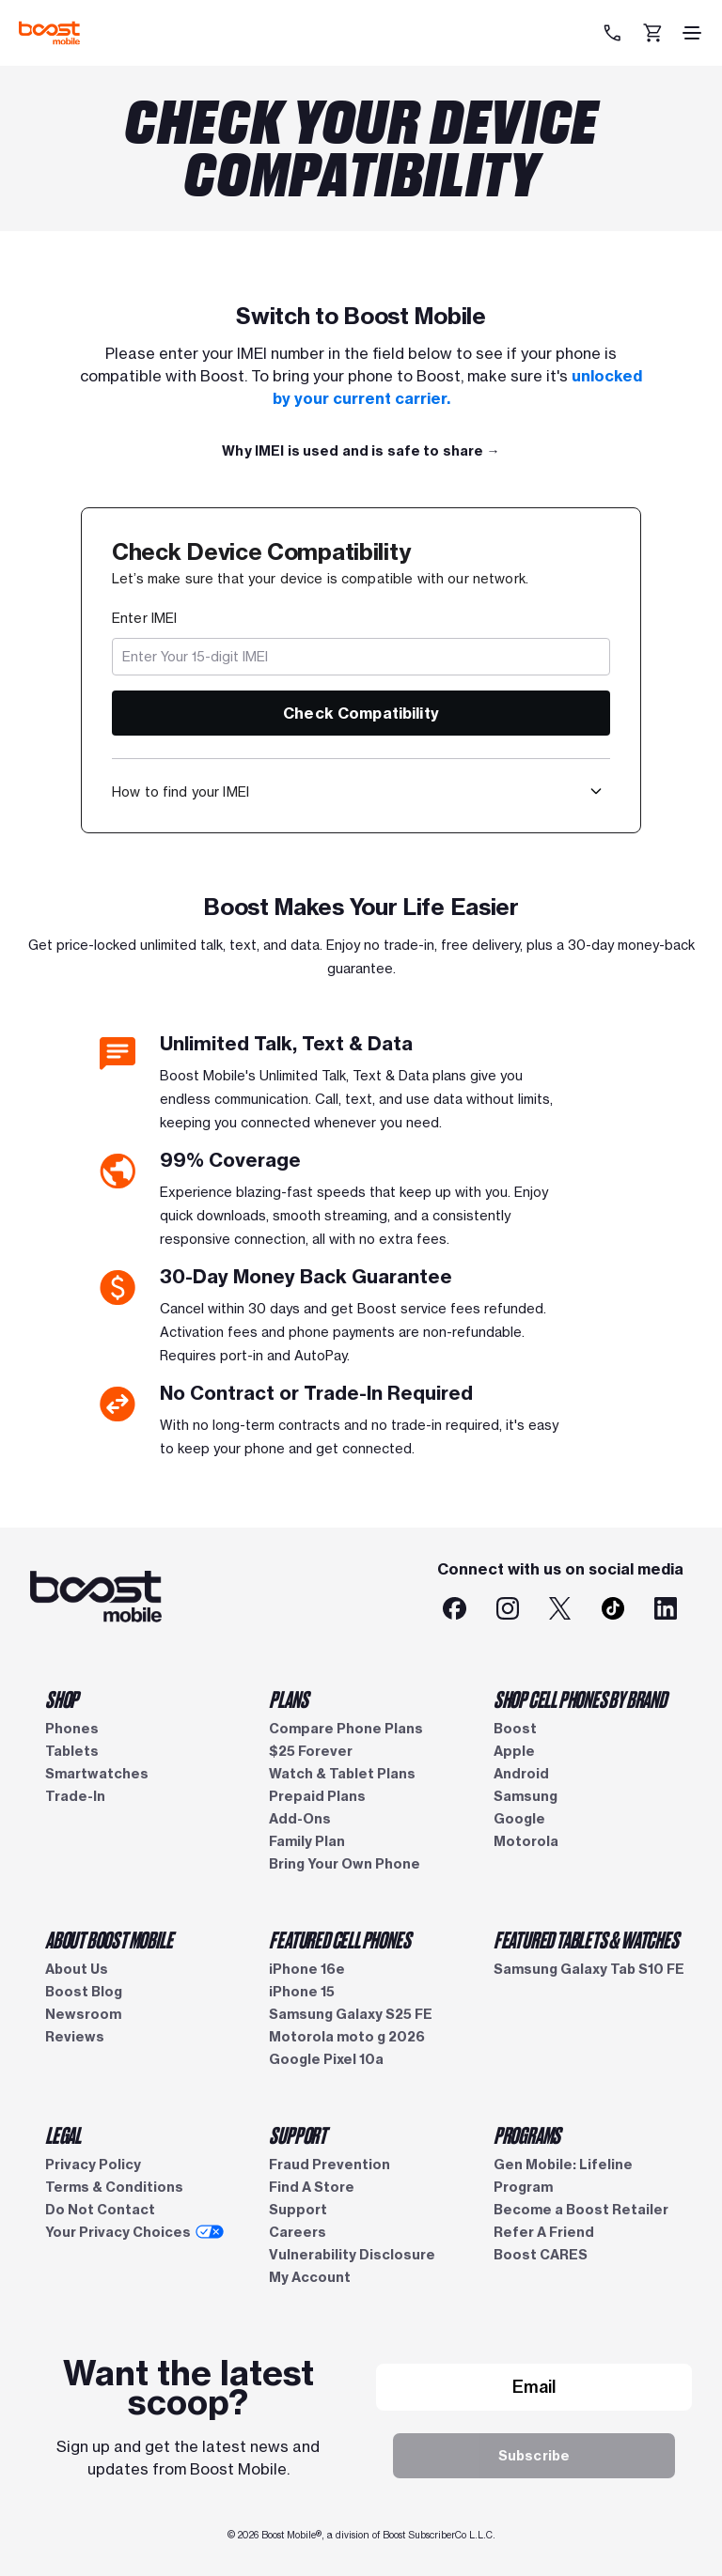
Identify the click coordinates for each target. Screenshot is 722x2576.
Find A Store (311, 2187)
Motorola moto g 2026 (347, 2036)
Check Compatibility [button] (361, 713)
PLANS (288, 1698)
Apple (514, 1751)
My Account (310, 2277)
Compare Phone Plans (346, 1728)
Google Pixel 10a (326, 2059)
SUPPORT (297, 2134)
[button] (596, 791)
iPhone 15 (302, 1991)
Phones (72, 1728)
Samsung (525, 1796)
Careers (297, 2232)
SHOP (61, 1698)
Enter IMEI (144, 618)
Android (521, 1773)
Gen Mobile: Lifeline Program (563, 2176)
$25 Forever (311, 1751)
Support (298, 2209)
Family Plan (307, 1841)
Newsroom (83, 2014)
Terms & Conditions (114, 2187)
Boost (515, 1728)
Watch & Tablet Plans (342, 1773)
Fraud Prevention (329, 2164)
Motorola (526, 1841)
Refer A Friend (544, 2232)
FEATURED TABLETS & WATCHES (586, 1939)
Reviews (74, 2036)
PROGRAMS (527, 2134)
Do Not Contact (100, 2209)
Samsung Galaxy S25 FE (350, 2014)
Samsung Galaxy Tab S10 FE (589, 1969)
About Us (76, 1969)
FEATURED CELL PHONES (339, 1939)
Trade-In (75, 1796)
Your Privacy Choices (134, 2232)
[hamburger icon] (692, 32)
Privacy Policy (93, 2164)
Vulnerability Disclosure (352, 2254)
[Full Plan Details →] (361, 450)
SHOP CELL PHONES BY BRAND (580, 1698)
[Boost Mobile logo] (49, 33)
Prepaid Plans (317, 1796)
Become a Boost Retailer (581, 2209)
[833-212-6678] (614, 33)
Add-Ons (300, 1818)
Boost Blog (83, 1991)
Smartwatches (97, 1773)
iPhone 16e (307, 1969)
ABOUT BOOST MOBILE (108, 1939)
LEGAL (63, 2134)
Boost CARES (541, 2254)
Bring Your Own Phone (344, 1863)
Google (519, 1818)
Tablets (72, 1751)
